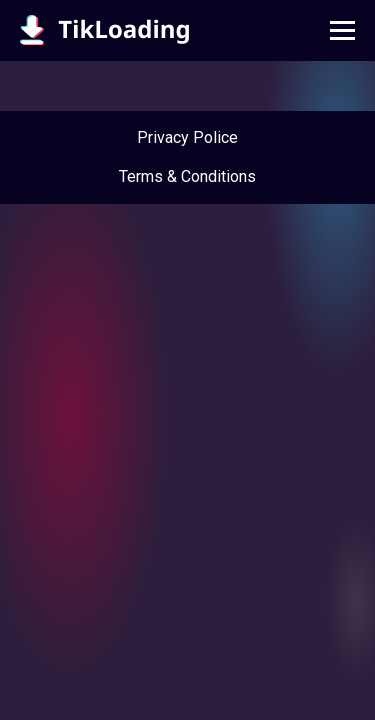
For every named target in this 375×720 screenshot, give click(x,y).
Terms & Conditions (187, 176)
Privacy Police (187, 137)
